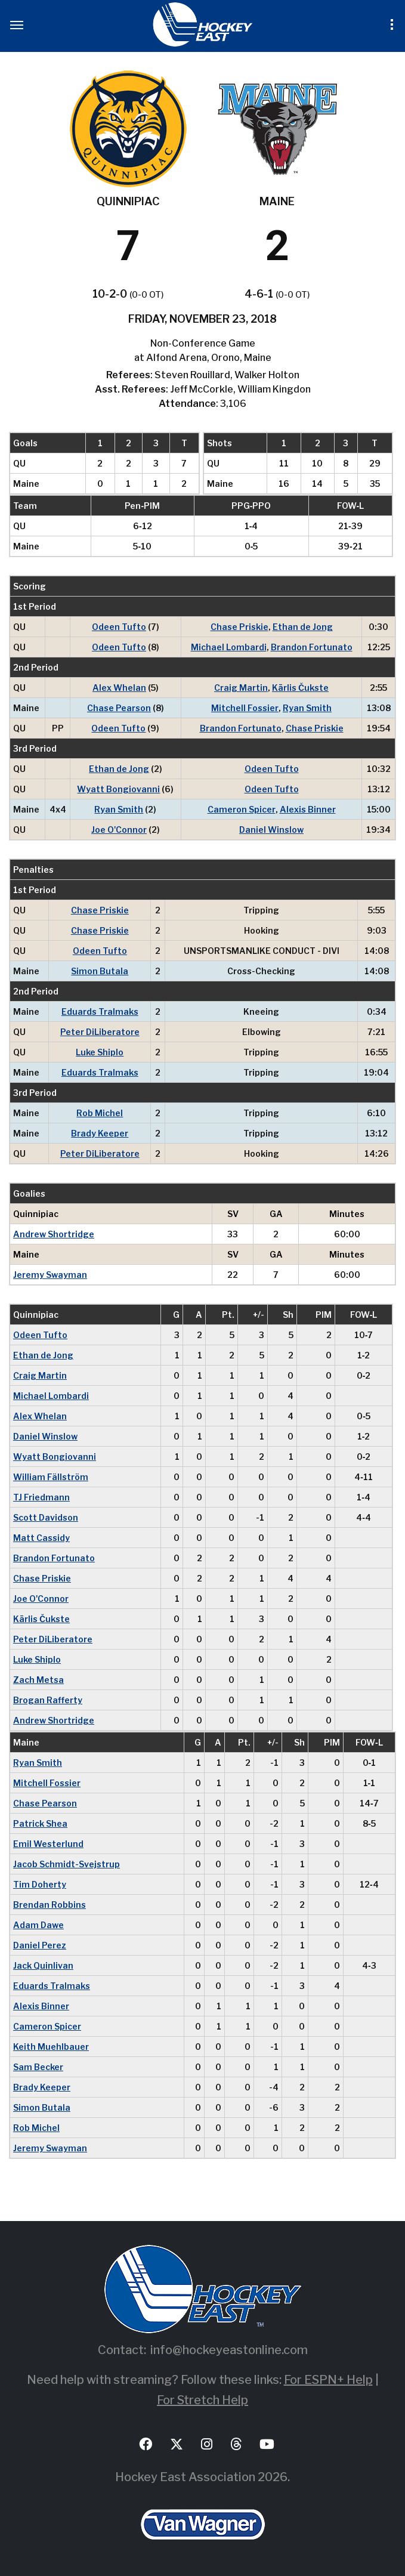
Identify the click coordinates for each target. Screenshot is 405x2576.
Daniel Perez (39, 1945)
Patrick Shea (40, 1823)
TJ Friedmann (41, 1497)
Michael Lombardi (229, 647)
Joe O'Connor (119, 829)
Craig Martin (241, 687)
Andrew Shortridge (53, 1234)
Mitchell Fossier (245, 708)
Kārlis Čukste (300, 687)
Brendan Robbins (49, 1904)
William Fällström (50, 1477)
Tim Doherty (39, 1884)
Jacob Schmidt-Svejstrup (66, 1864)
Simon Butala (99, 971)
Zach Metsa (38, 1680)
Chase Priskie (239, 627)
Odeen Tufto (119, 627)
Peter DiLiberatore (100, 1032)
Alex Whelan (119, 687)
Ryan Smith (307, 708)
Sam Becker (38, 2067)
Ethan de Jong (303, 627)
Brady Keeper (99, 1133)
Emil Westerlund (48, 1844)
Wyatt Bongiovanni (118, 789)
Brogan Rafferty (47, 1700)
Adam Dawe (38, 1925)
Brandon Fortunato (312, 647)
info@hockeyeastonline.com (229, 2350)
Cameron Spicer (242, 809)
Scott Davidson (45, 1517)
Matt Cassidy (41, 1538)
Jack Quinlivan (43, 1965)
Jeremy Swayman (50, 1275)
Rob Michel (99, 1113)
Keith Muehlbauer (51, 2046)
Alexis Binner (308, 809)
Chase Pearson (119, 708)
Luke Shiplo (99, 1052)
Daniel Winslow (271, 829)
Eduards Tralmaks (99, 1011)
